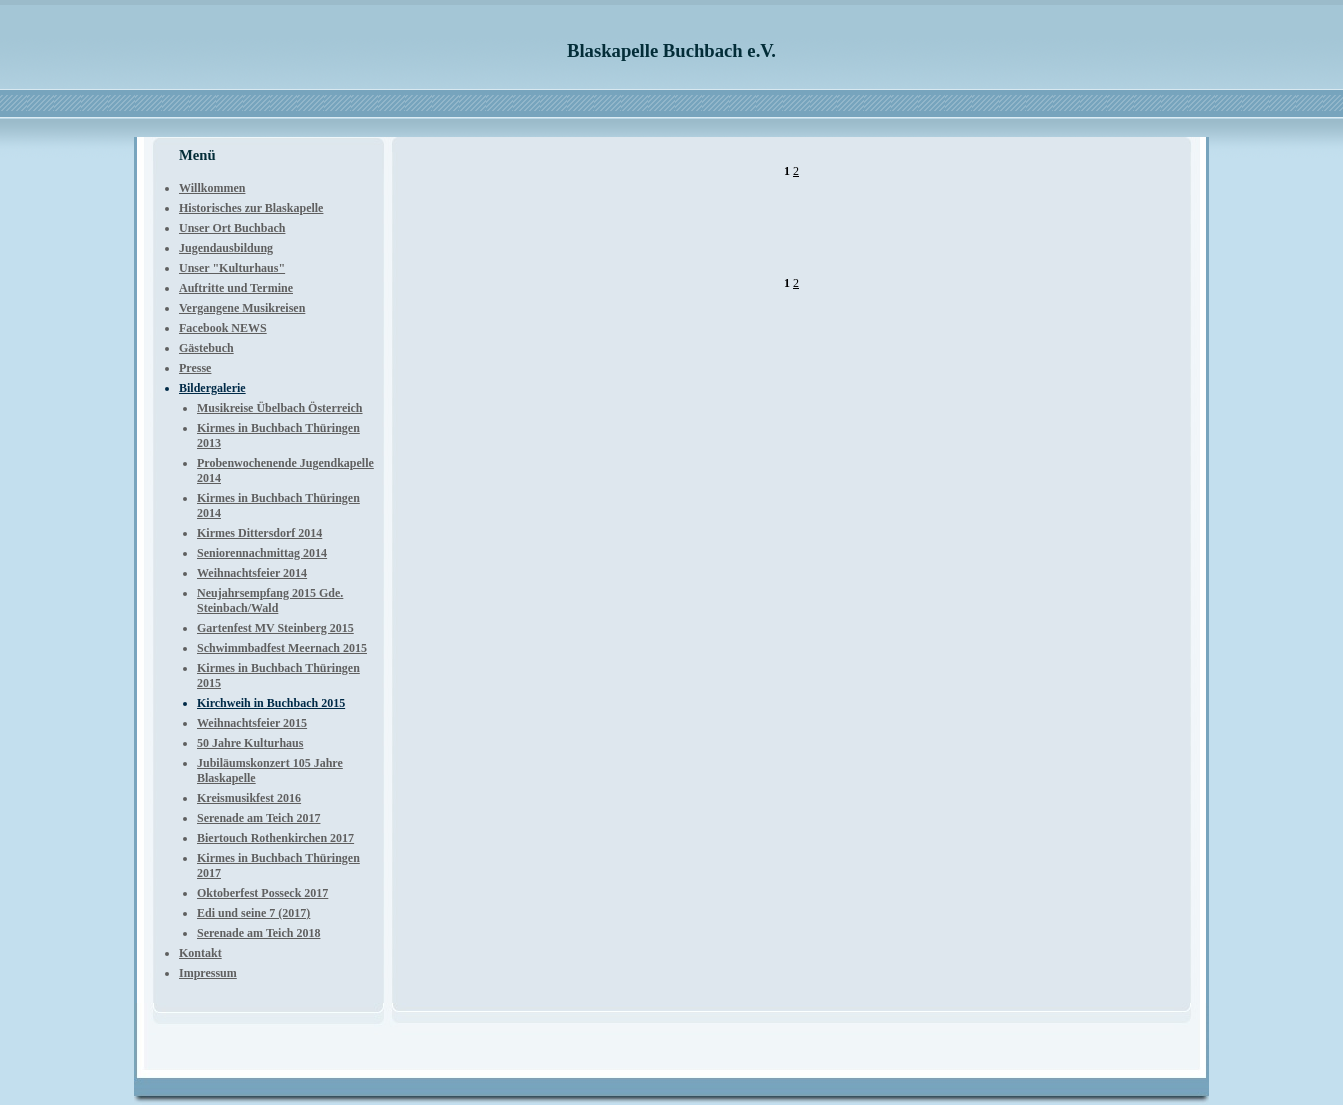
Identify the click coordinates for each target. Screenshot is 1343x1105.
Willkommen (212, 188)
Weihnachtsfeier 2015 (252, 723)
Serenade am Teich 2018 (258, 933)
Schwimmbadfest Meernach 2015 (282, 648)
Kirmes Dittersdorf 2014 (259, 533)
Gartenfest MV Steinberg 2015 (275, 628)
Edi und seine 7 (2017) (253, 913)
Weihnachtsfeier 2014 (252, 573)
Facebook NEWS (223, 328)
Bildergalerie (212, 388)
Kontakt (200, 953)
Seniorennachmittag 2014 (262, 553)
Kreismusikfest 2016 (249, 798)
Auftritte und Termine (236, 288)
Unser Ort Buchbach (232, 228)
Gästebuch (206, 348)
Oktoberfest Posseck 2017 (262, 893)
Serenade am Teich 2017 (258, 818)
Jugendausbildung (226, 248)
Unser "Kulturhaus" (232, 268)
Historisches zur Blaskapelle (251, 208)
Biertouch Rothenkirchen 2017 (275, 838)
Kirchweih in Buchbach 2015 (271, 703)
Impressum (208, 973)
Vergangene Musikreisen (242, 308)
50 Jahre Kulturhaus (250, 743)
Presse (195, 368)
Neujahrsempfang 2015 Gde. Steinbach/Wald (270, 600)
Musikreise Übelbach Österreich (280, 408)
